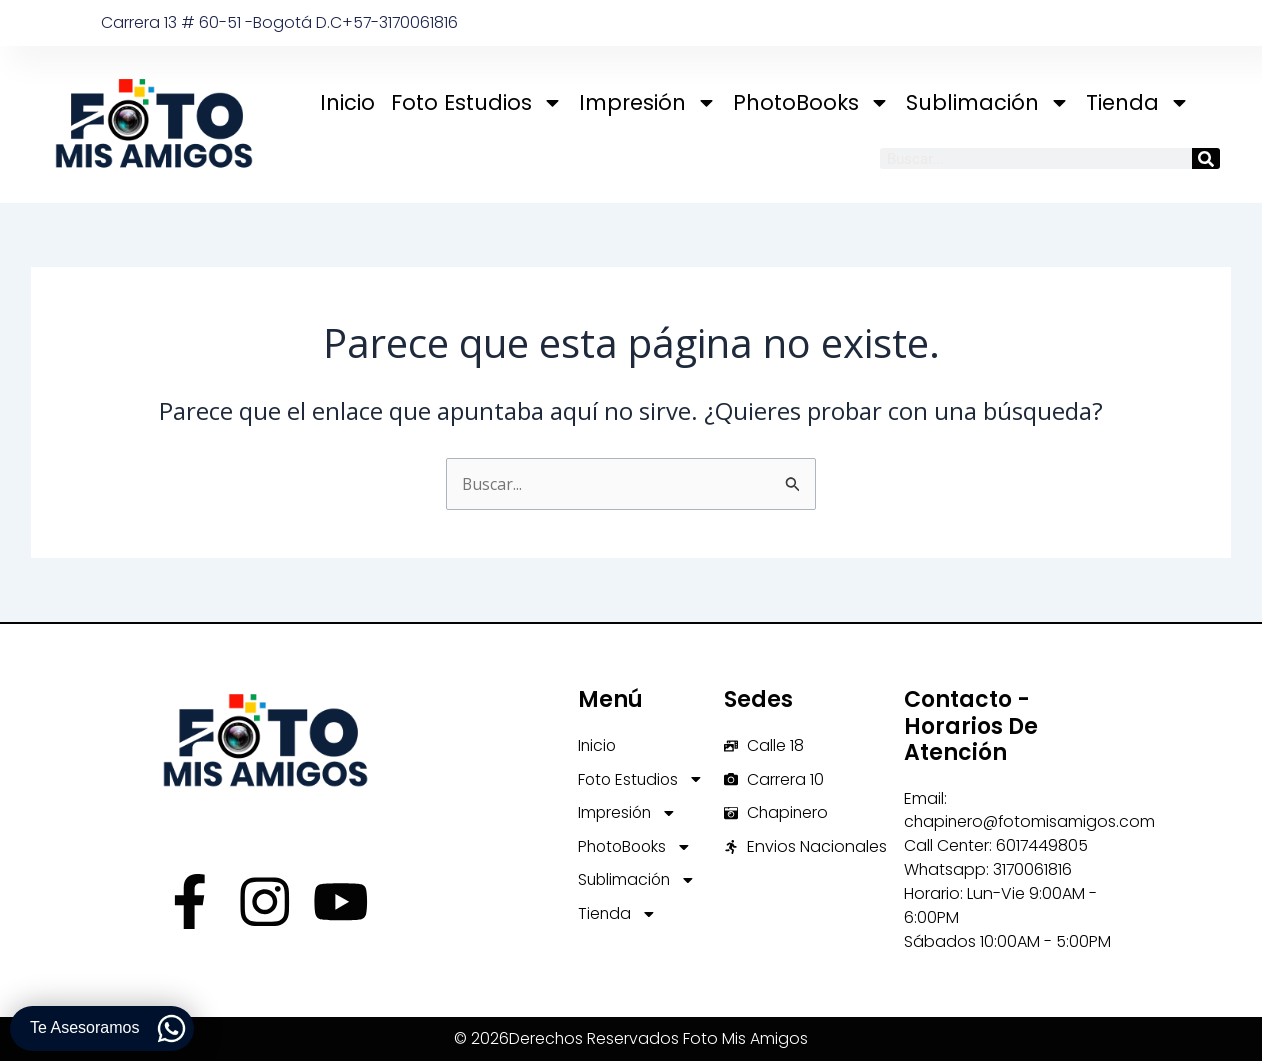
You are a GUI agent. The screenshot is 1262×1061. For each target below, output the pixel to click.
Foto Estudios (477, 102)
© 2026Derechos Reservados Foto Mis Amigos (631, 1039)
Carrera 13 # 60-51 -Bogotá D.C (221, 22)
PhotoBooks (811, 102)
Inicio (347, 102)
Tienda (1138, 102)
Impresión (648, 102)
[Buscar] (1205, 158)
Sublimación (988, 102)
